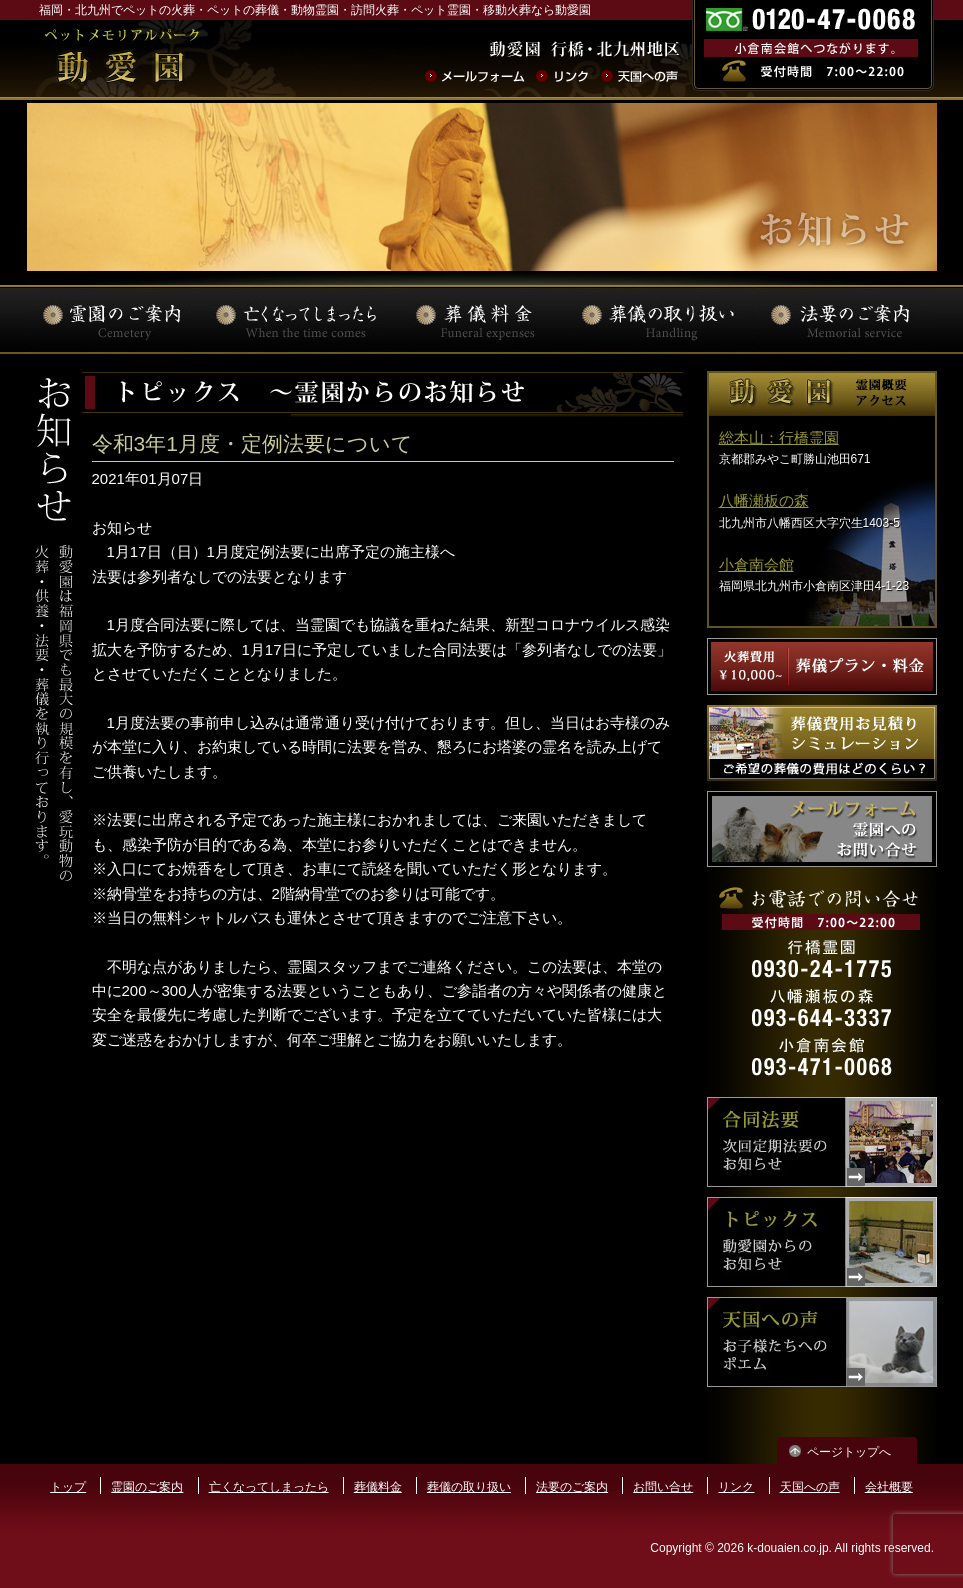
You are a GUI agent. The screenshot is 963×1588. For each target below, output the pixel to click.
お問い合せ (663, 1487)
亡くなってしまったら (269, 1487)
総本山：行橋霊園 (779, 437)
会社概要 (889, 1487)
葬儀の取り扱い (469, 1487)
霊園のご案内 (147, 1487)
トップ (68, 1487)
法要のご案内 (572, 1487)
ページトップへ (849, 1452)
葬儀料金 (378, 1487)
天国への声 (810, 1487)
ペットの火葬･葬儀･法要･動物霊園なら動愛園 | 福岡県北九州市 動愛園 (121, 59)
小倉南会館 (756, 564)
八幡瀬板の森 (764, 500)
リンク (736, 1487)
